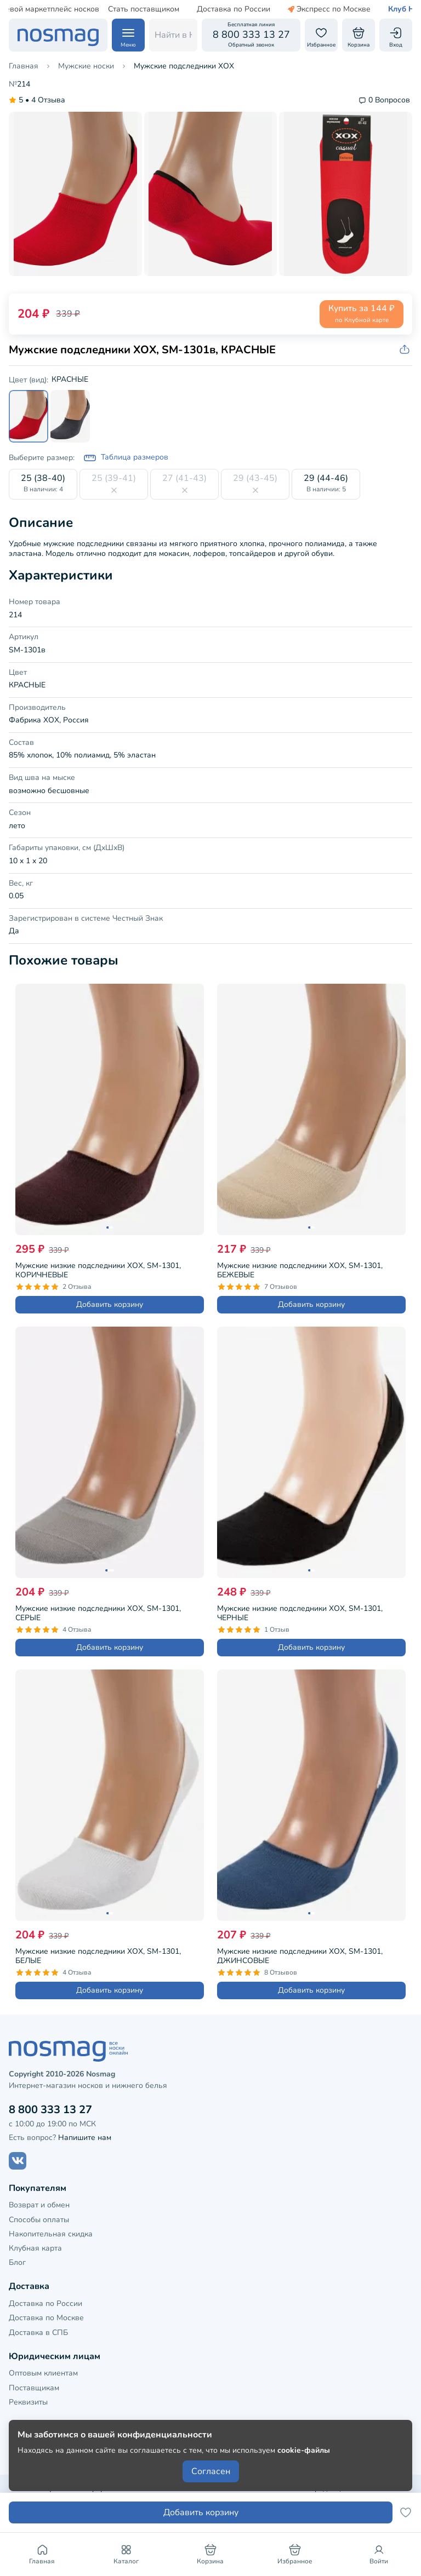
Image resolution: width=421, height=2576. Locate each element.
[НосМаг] (58, 35)
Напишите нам (84, 2137)
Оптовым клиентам (43, 2373)
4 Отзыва (37, 100)
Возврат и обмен (39, 2205)
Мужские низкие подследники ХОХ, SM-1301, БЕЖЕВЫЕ (300, 1269)
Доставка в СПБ (38, 2332)
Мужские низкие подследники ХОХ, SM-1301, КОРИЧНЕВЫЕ (98, 1269)
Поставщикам (34, 2388)
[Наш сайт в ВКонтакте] (17, 2161)
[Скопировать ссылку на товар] (405, 349)
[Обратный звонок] (251, 35)
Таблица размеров (125, 457)
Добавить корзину (109, 1304)
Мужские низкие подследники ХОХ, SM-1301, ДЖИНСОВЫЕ (300, 1955)
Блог (17, 2262)
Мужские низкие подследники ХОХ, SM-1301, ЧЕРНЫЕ (300, 1612)
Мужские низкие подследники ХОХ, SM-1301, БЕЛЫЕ (98, 1955)
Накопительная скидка (51, 2234)
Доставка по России (207, 9)
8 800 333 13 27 (50, 2109)
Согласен (210, 2471)
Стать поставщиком (117, 9)
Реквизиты (28, 2402)
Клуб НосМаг (386, 9)
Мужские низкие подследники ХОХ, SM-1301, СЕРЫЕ (98, 1612)
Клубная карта (35, 2248)
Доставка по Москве (46, 2318)
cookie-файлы (303, 2450)
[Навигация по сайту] (128, 35)
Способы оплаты (39, 2219)
